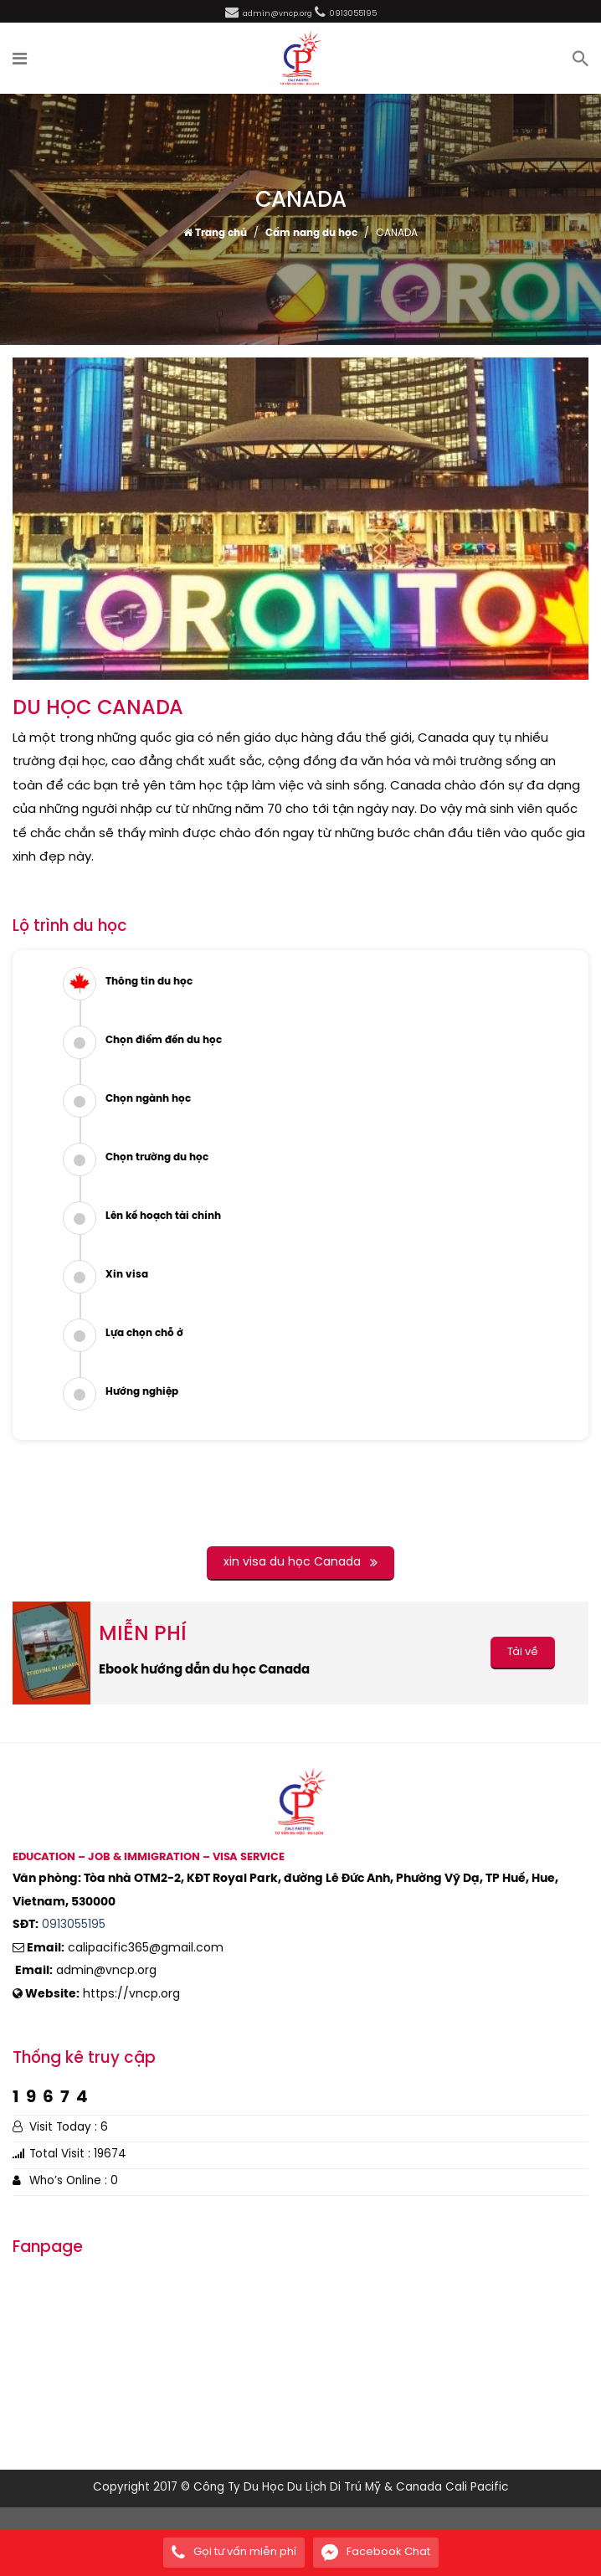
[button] (21, 58)
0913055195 (73, 1925)
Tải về (522, 1652)
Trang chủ (215, 233)
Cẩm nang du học (311, 233)
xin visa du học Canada (300, 1562)
